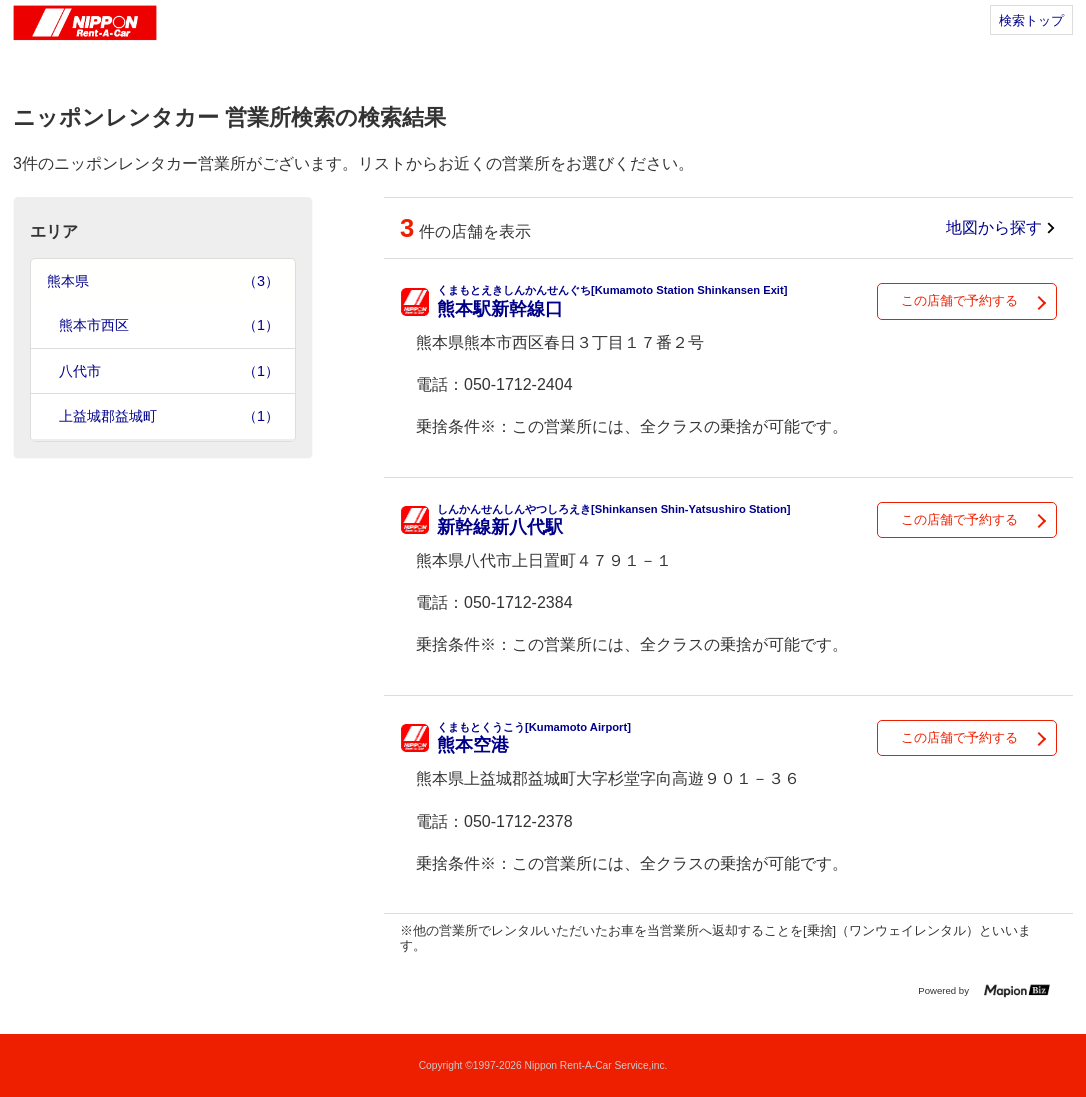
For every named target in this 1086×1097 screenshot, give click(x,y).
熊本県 (163, 281)
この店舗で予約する (959, 300)
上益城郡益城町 (169, 416)
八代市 (169, 371)
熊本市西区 (169, 325)
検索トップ (1031, 20)
